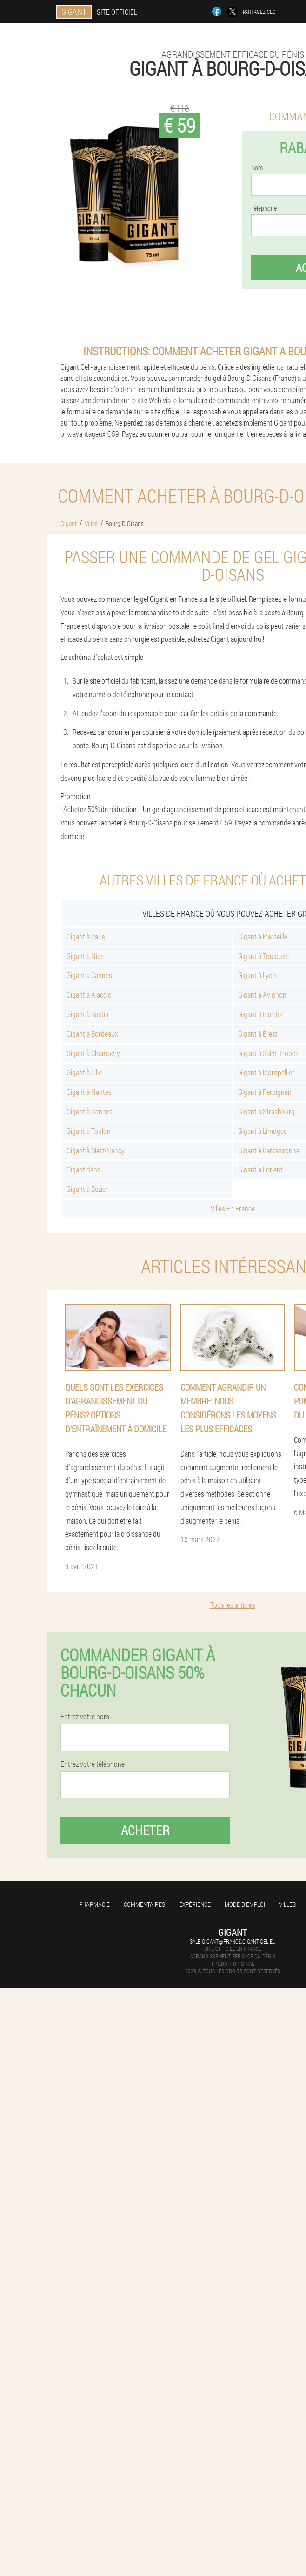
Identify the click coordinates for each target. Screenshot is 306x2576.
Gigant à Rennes (90, 1111)
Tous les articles (232, 1605)
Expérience (195, 1904)
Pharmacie (94, 1904)
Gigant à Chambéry (93, 1053)
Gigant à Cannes (89, 975)
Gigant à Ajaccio (89, 994)
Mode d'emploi (245, 1904)
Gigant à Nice (85, 956)
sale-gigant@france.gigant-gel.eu (233, 1941)
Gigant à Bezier (87, 1189)
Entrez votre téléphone (92, 1764)
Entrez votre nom (84, 1716)
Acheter (145, 1830)
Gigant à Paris (86, 936)
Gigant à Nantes (89, 1092)
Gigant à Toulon (89, 1131)
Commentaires (144, 1904)
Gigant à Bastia (87, 1014)
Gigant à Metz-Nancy (96, 1150)
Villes (287, 1904)
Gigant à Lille (84, 1072)
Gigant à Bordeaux (92, 1033)
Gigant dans (83, 1169)
